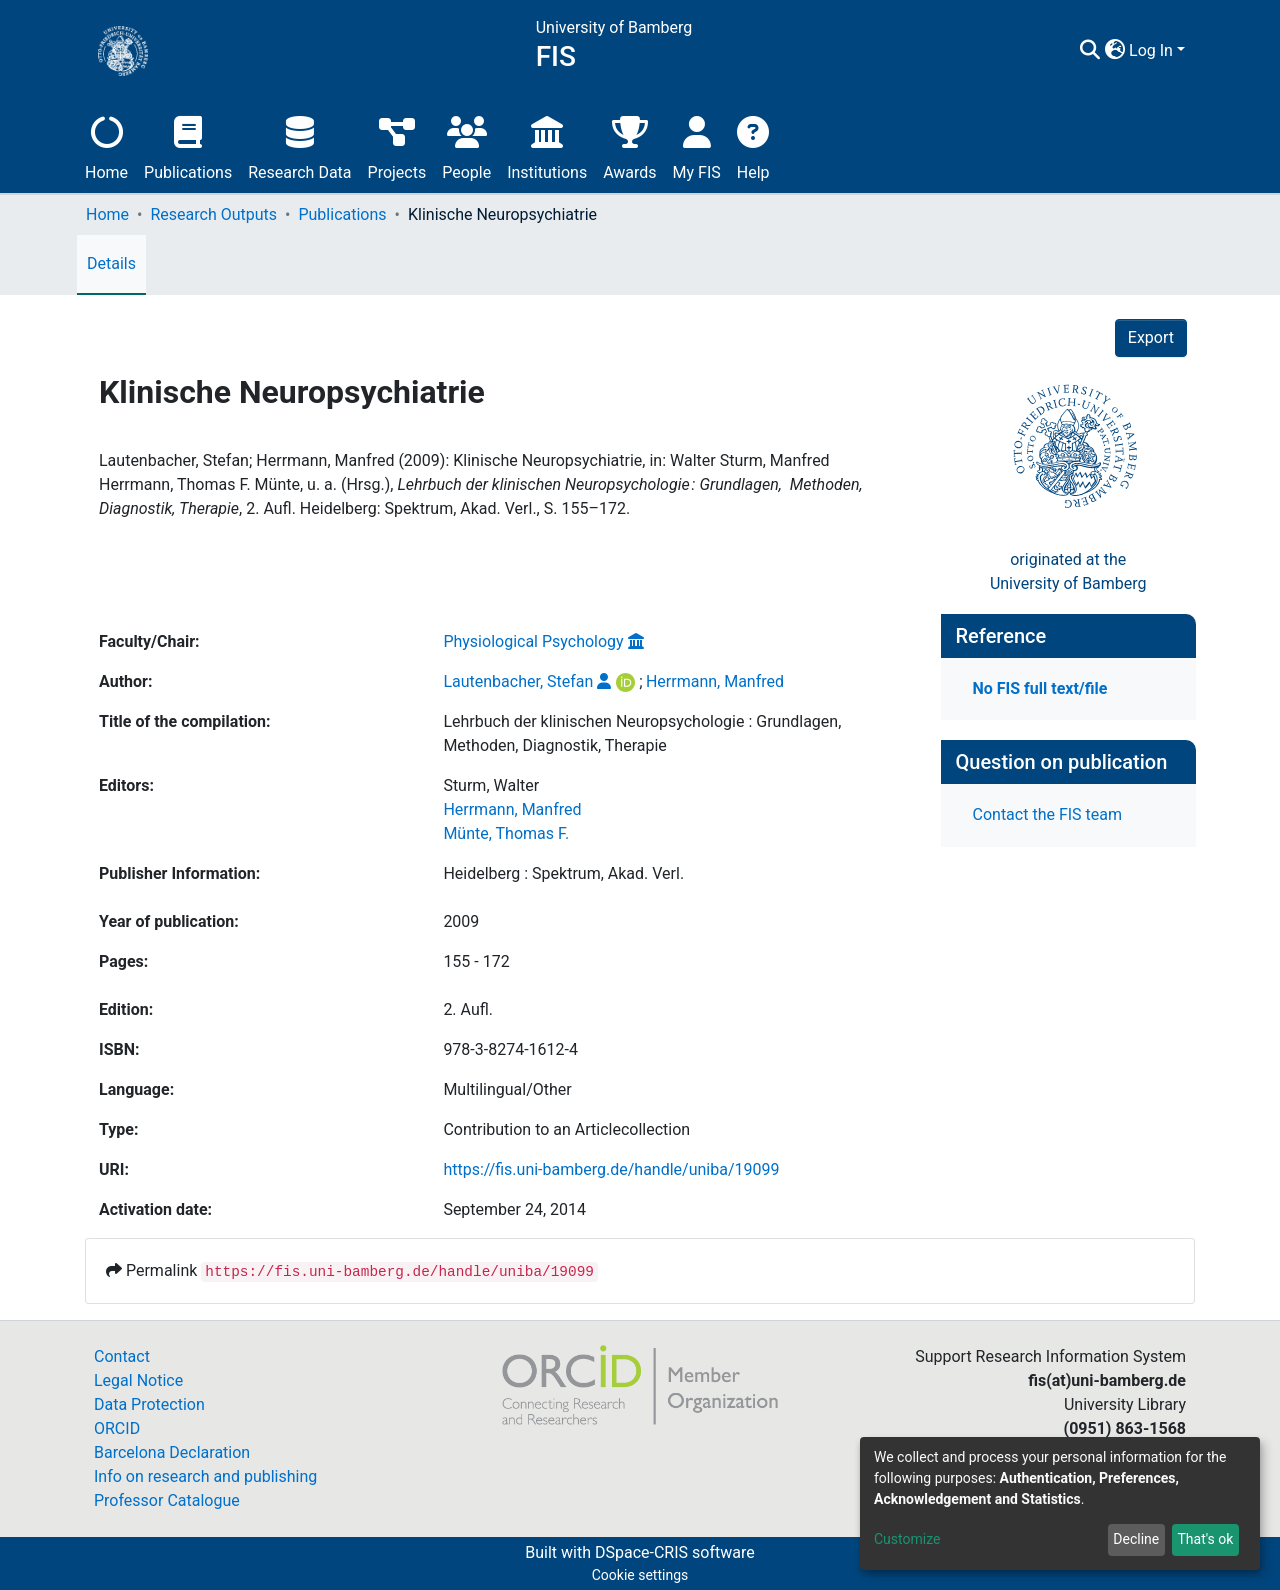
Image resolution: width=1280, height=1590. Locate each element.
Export (1151, 337)
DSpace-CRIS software (675, 1552)
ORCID (117, 1428)
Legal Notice (138, 1380)
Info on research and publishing (205, 1476)
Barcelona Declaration (172, 1452)
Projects (397, 145)
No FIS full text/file (1040, 688)
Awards (629, 145)
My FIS (697, 145)
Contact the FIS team (1048, 814)
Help (753, 145)
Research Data (299, 145)
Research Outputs (213, 214)
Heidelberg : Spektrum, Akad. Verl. (563, 873)
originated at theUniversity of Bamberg (1068, 571)
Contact (122, 1356)
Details (111, 263)
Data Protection (149, 1404)
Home (106, 145)
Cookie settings (640, 1575)
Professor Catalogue (167, 1500)
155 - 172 (476, 961)
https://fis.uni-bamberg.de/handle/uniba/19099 (611, 1169)
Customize (907, 1539)
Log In (1151, 50)
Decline (1136, 1539)
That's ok (1205, 1539)
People (466, 145)
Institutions (547, 145)
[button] (1114, 51)
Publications (188, 145)
